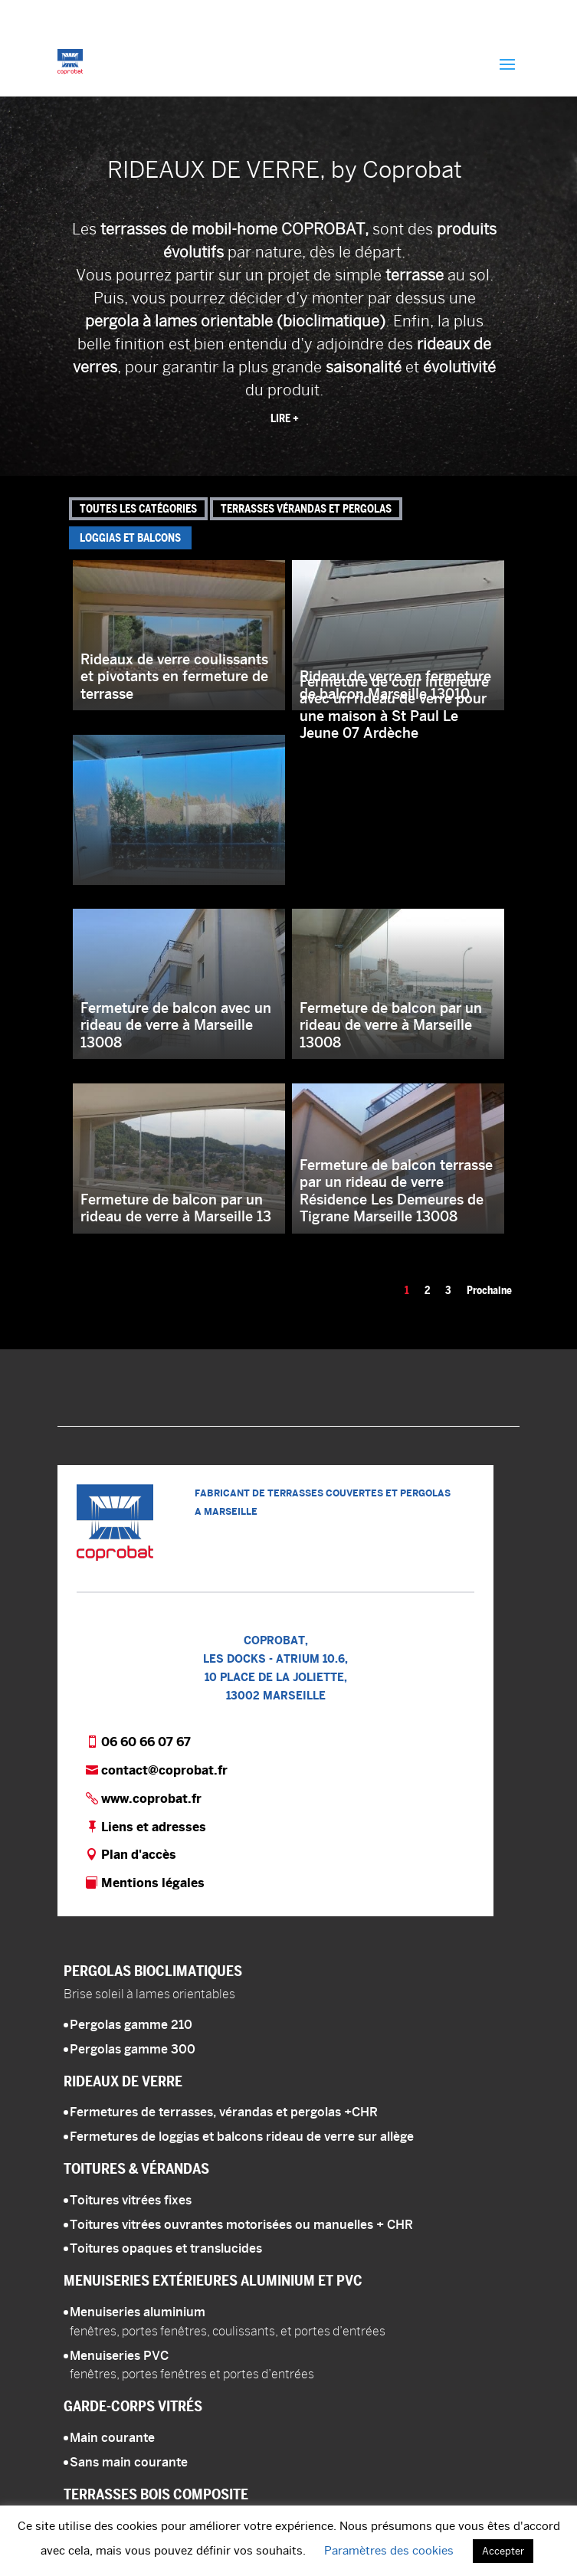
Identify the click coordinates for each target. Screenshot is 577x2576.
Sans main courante (129, 2462)
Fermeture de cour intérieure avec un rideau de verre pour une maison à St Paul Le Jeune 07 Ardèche (394, 707)
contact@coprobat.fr (164, 1770)
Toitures (136, 2168)
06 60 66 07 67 (146, 1742)
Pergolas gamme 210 (131, 2024)
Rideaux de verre (123, 2081)
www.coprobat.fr (151, 1798)
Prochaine (489, 1290)
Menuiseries (213, 2280)
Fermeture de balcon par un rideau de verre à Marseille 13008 (391, 1025)
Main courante (112, 2437)
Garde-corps (133, 2405)
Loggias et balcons (130, 538)
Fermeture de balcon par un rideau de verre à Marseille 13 (175, 1208)
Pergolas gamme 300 (132, 2049)
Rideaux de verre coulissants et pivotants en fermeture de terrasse (174, 676)
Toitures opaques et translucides (166, 2248)
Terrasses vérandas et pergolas (306, 509)
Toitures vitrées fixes (131, 2200)
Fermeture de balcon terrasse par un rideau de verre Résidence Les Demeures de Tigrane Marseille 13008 (396, 1191)
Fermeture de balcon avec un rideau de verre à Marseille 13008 (175, 1025)
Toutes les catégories (138, 509)
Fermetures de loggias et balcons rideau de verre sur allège (242, 2136)
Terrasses (156, 2494)
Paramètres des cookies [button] (389, 2550)
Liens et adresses (153, 1827)
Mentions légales (153, 1883)
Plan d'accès (138, 1854)
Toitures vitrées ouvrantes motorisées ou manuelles (241, 2224)
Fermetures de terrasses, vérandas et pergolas (224, 2112)
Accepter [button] (503, 2551)
